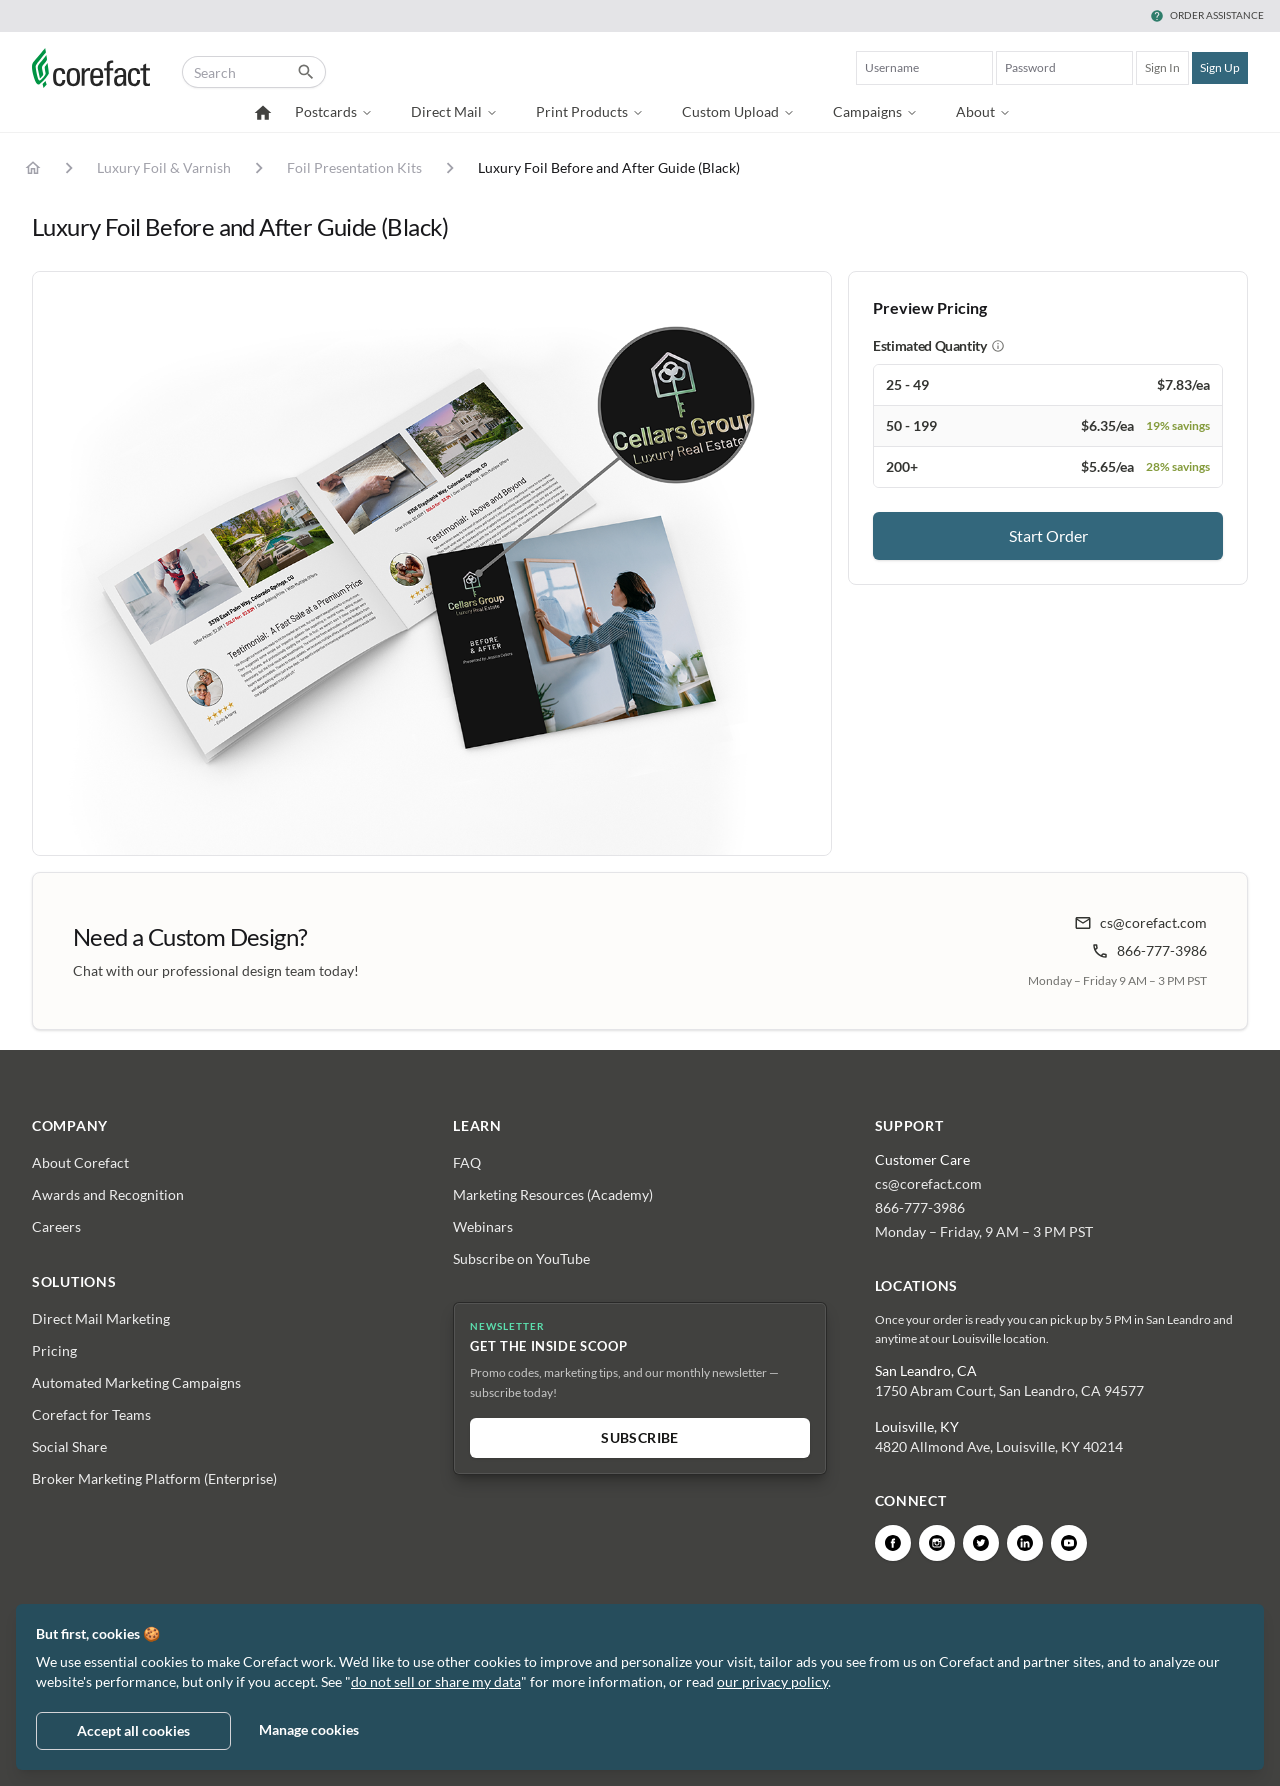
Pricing (54, 1350)
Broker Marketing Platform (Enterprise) (154, 1478)
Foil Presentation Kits (354, 167)
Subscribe (639, 1437)
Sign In (1162, 67)
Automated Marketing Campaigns (136, 1382)
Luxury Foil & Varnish (164, 167)
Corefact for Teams (91, 1414)
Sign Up (1220, 67)
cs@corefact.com (1140, 923)
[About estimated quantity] (998, 346)
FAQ (467, 1162)
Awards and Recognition (108, 1194)
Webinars (483, 1226)
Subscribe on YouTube (521, 1258)
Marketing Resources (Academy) (553, 1194)
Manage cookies (309, 1729)
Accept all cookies (133, 1730)
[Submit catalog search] (306, 72)
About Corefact (80, 1162)
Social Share (69, 1446)
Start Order (1048, 535)
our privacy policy (772, 1681)
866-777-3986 (1149, 951)
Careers (56, 1226)
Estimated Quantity (930, 345)
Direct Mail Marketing (101, 1318)
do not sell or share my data (436, 1681)
